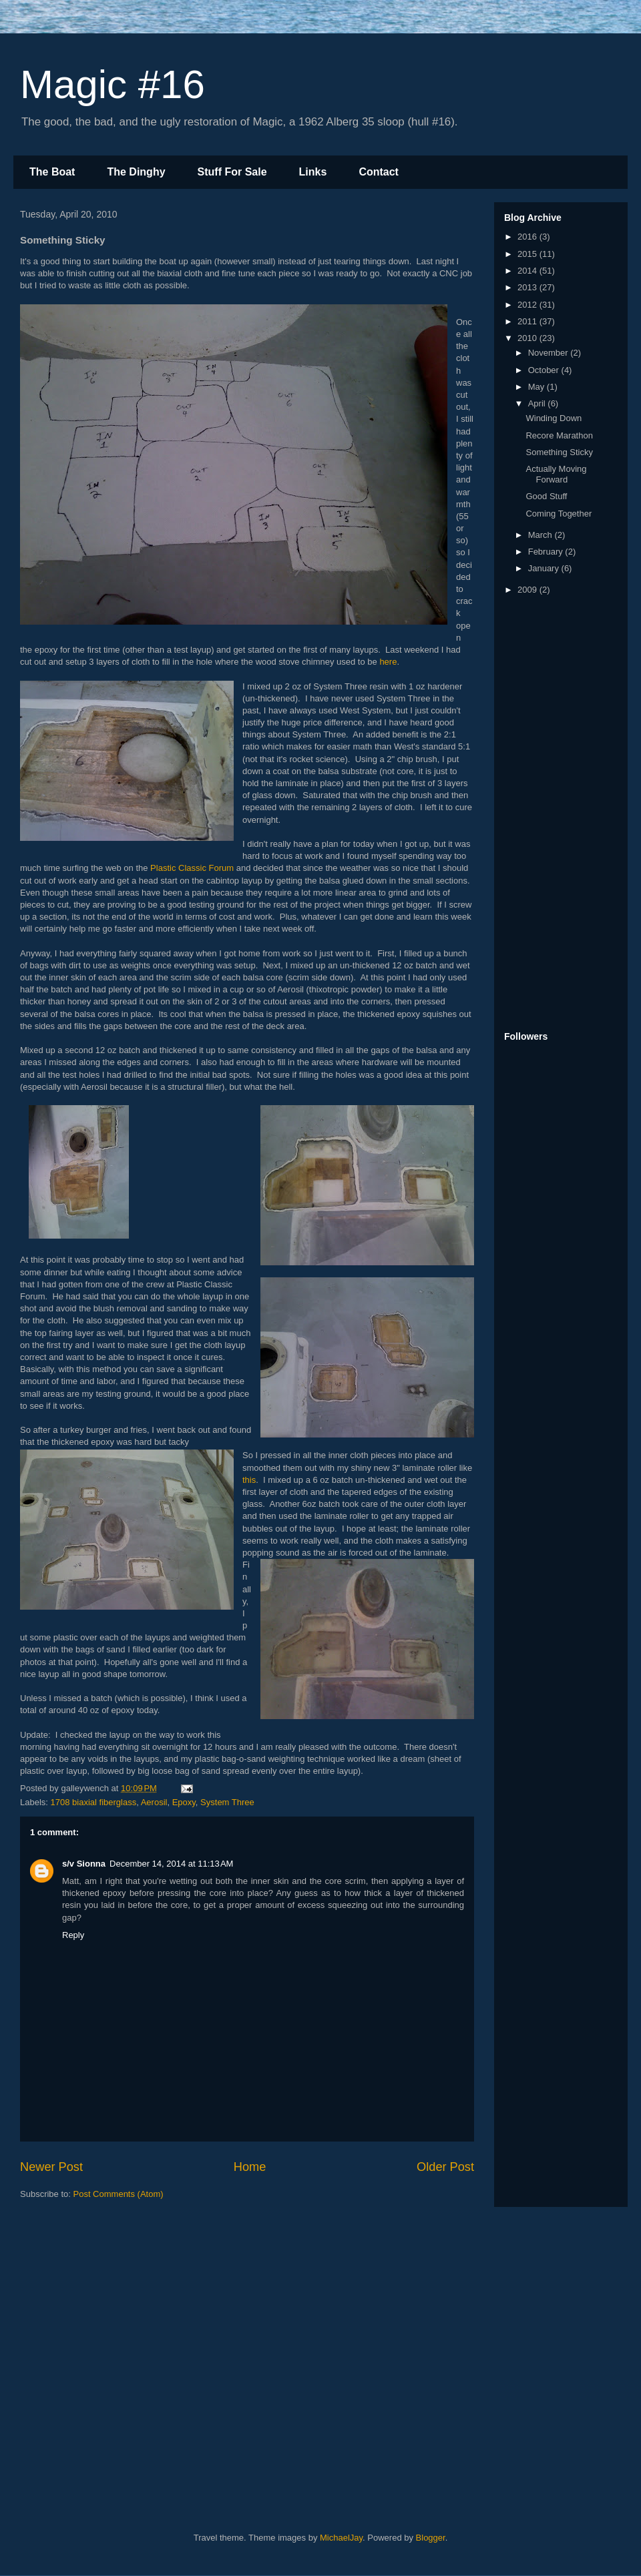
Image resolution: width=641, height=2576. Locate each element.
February (547, 552)
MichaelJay (341, 2538)
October (545, 370)
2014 (528, 271)
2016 (528, 237)
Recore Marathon (558, 435)
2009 (528, 590)
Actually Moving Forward (555, 474)
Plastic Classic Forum (192, 868)
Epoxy (184, 1802)
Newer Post (51, 2167)
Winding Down (553, 418)
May (537, 387)
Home (250, 2167)
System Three (227, 1802)
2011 (528, 321)
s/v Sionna (83, 1864)
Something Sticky (558, 452)
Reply (73, 1935)
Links (313, 172)
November (549, 353)
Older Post (445, 2167)
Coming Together (558, 514)
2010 (528, 338)
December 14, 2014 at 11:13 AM (171, 1864)
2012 (528, 305)
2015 (528, 254)
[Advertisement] (557, 814)
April (538, 403)
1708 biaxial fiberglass (94, 1802)
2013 (528, 287)
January (545, 568)
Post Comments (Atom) (118, 2194)
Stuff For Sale (232, 172)
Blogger (430, 2538)
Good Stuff (546, 496)
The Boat (52, 172)
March (541, 535)
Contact (379, 172)
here (388, 662)
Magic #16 (112, 84)
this (249, 1480)
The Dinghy (136, 172)
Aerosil (154, 1802)
